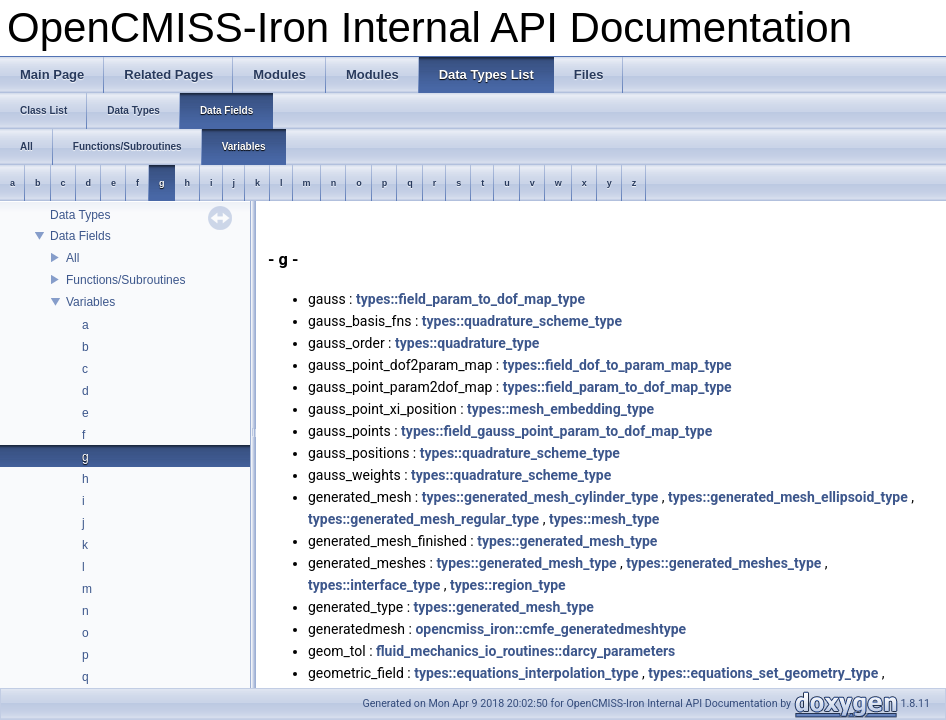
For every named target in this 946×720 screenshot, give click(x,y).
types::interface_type (374, 585)
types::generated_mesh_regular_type (423, 519)
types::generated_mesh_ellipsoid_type (788, 497)
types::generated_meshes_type (723, 563)
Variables (90, 302)
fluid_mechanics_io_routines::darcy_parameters (525, 651)
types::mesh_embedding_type (560, 409)
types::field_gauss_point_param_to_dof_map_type (556, 431)
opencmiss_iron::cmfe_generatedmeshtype (550, 629)
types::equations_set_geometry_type (763, 673)
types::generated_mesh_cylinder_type (540, 497)
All (72, 258)
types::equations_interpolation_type (526, 673)
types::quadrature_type (467, 343)
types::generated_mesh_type (567, 541)
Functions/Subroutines (125, 280)
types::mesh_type (604, 519)
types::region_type (508, 585)
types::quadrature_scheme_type (522, 321)
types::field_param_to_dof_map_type (470, 299)
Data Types (80, 215)
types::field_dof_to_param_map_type (617, 365)
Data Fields (80, 236)
